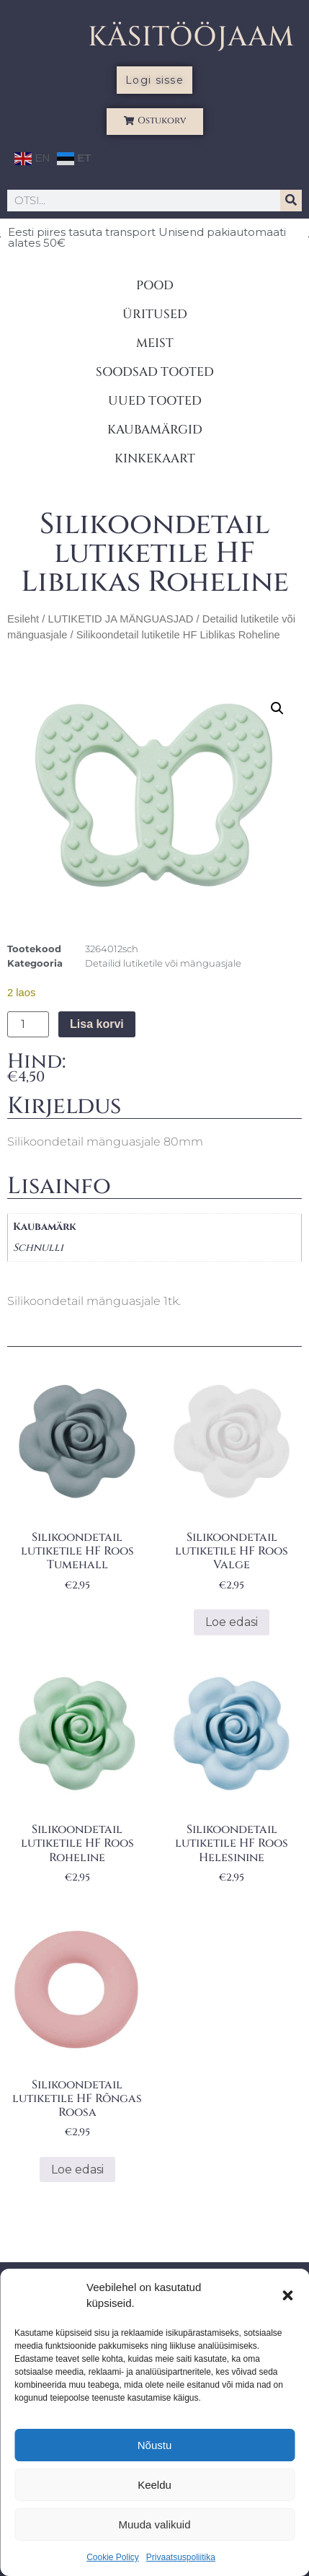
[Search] (291, 200)
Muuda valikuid (154, 2524)
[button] (287, 2295)
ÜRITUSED (154, 314)
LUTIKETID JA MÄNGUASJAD (120, 619)
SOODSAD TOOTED (155, 372)
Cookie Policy (112, 2557)
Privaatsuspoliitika (180, 2557)
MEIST (155, 343)
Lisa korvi (97, 1024)
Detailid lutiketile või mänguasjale (163, 963)
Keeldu (154, 2485)
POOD (155, 285)
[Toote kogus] (28, 1024)
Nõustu (155, 2445)
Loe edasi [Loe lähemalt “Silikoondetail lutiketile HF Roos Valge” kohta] (231, 1622)
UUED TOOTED (155, 400)
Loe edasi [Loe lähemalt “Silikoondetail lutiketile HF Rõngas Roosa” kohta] (77, 2169)
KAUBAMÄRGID (154, 429)
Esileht (23, 619)
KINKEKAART (155, 458)
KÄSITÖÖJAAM (191, 37)
